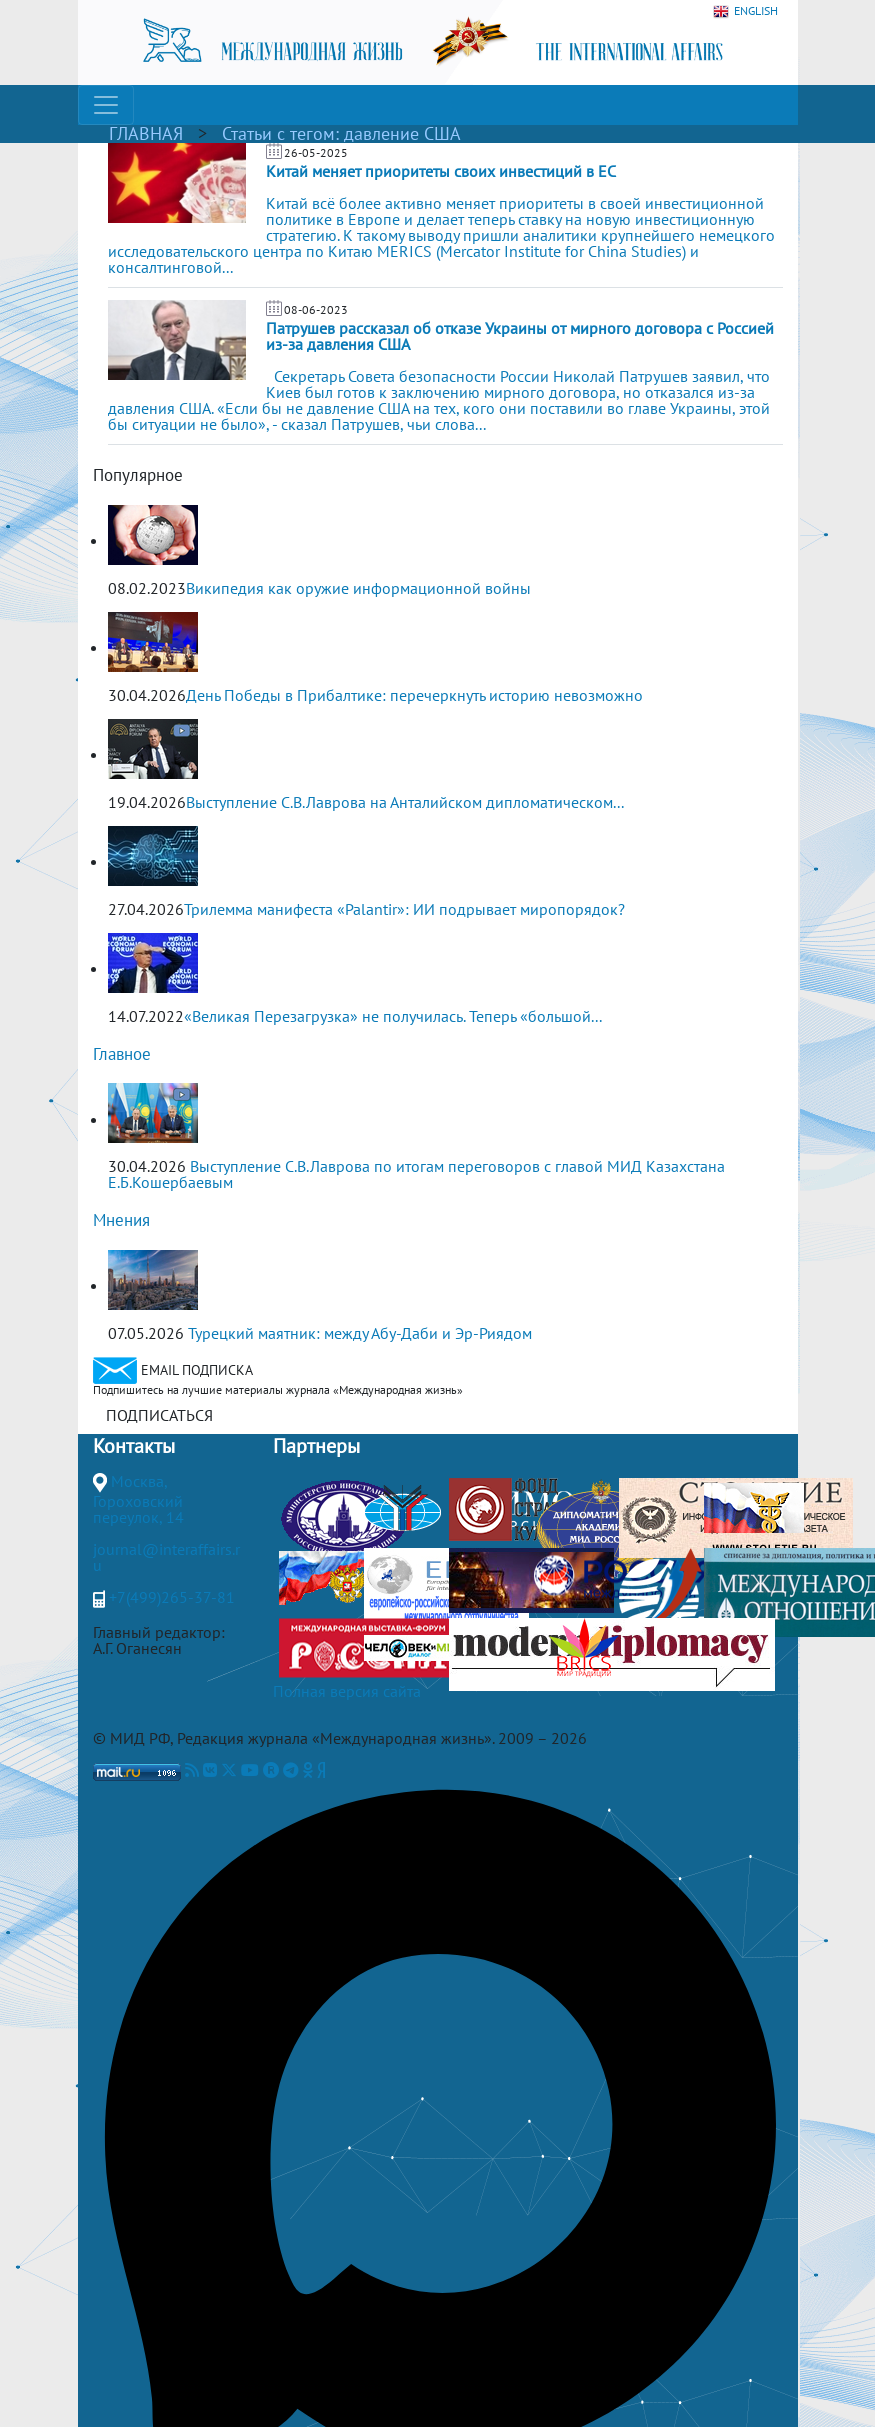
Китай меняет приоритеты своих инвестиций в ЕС (441, 171)
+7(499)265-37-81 (172, 1597)
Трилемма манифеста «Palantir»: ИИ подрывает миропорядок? (404, 909)
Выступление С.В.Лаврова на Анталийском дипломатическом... (405, 802)
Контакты (134, 1446)
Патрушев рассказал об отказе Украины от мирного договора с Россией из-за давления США (520, 336)
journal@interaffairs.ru (166, 1557)
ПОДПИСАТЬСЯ (159, 1415)
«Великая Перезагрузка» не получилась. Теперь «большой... (393, 1016)
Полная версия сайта (347, 1691)
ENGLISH (745, 11)
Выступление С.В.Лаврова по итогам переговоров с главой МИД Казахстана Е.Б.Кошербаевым (416, 1174)
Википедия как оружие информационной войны (358, 588)
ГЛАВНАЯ (146, 133)
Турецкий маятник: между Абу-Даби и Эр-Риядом (360, 1333)
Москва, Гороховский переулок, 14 (138, 1499)
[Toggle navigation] (106, 105)
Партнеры (316, 1446)
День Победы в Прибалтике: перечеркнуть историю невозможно (414, 695)
